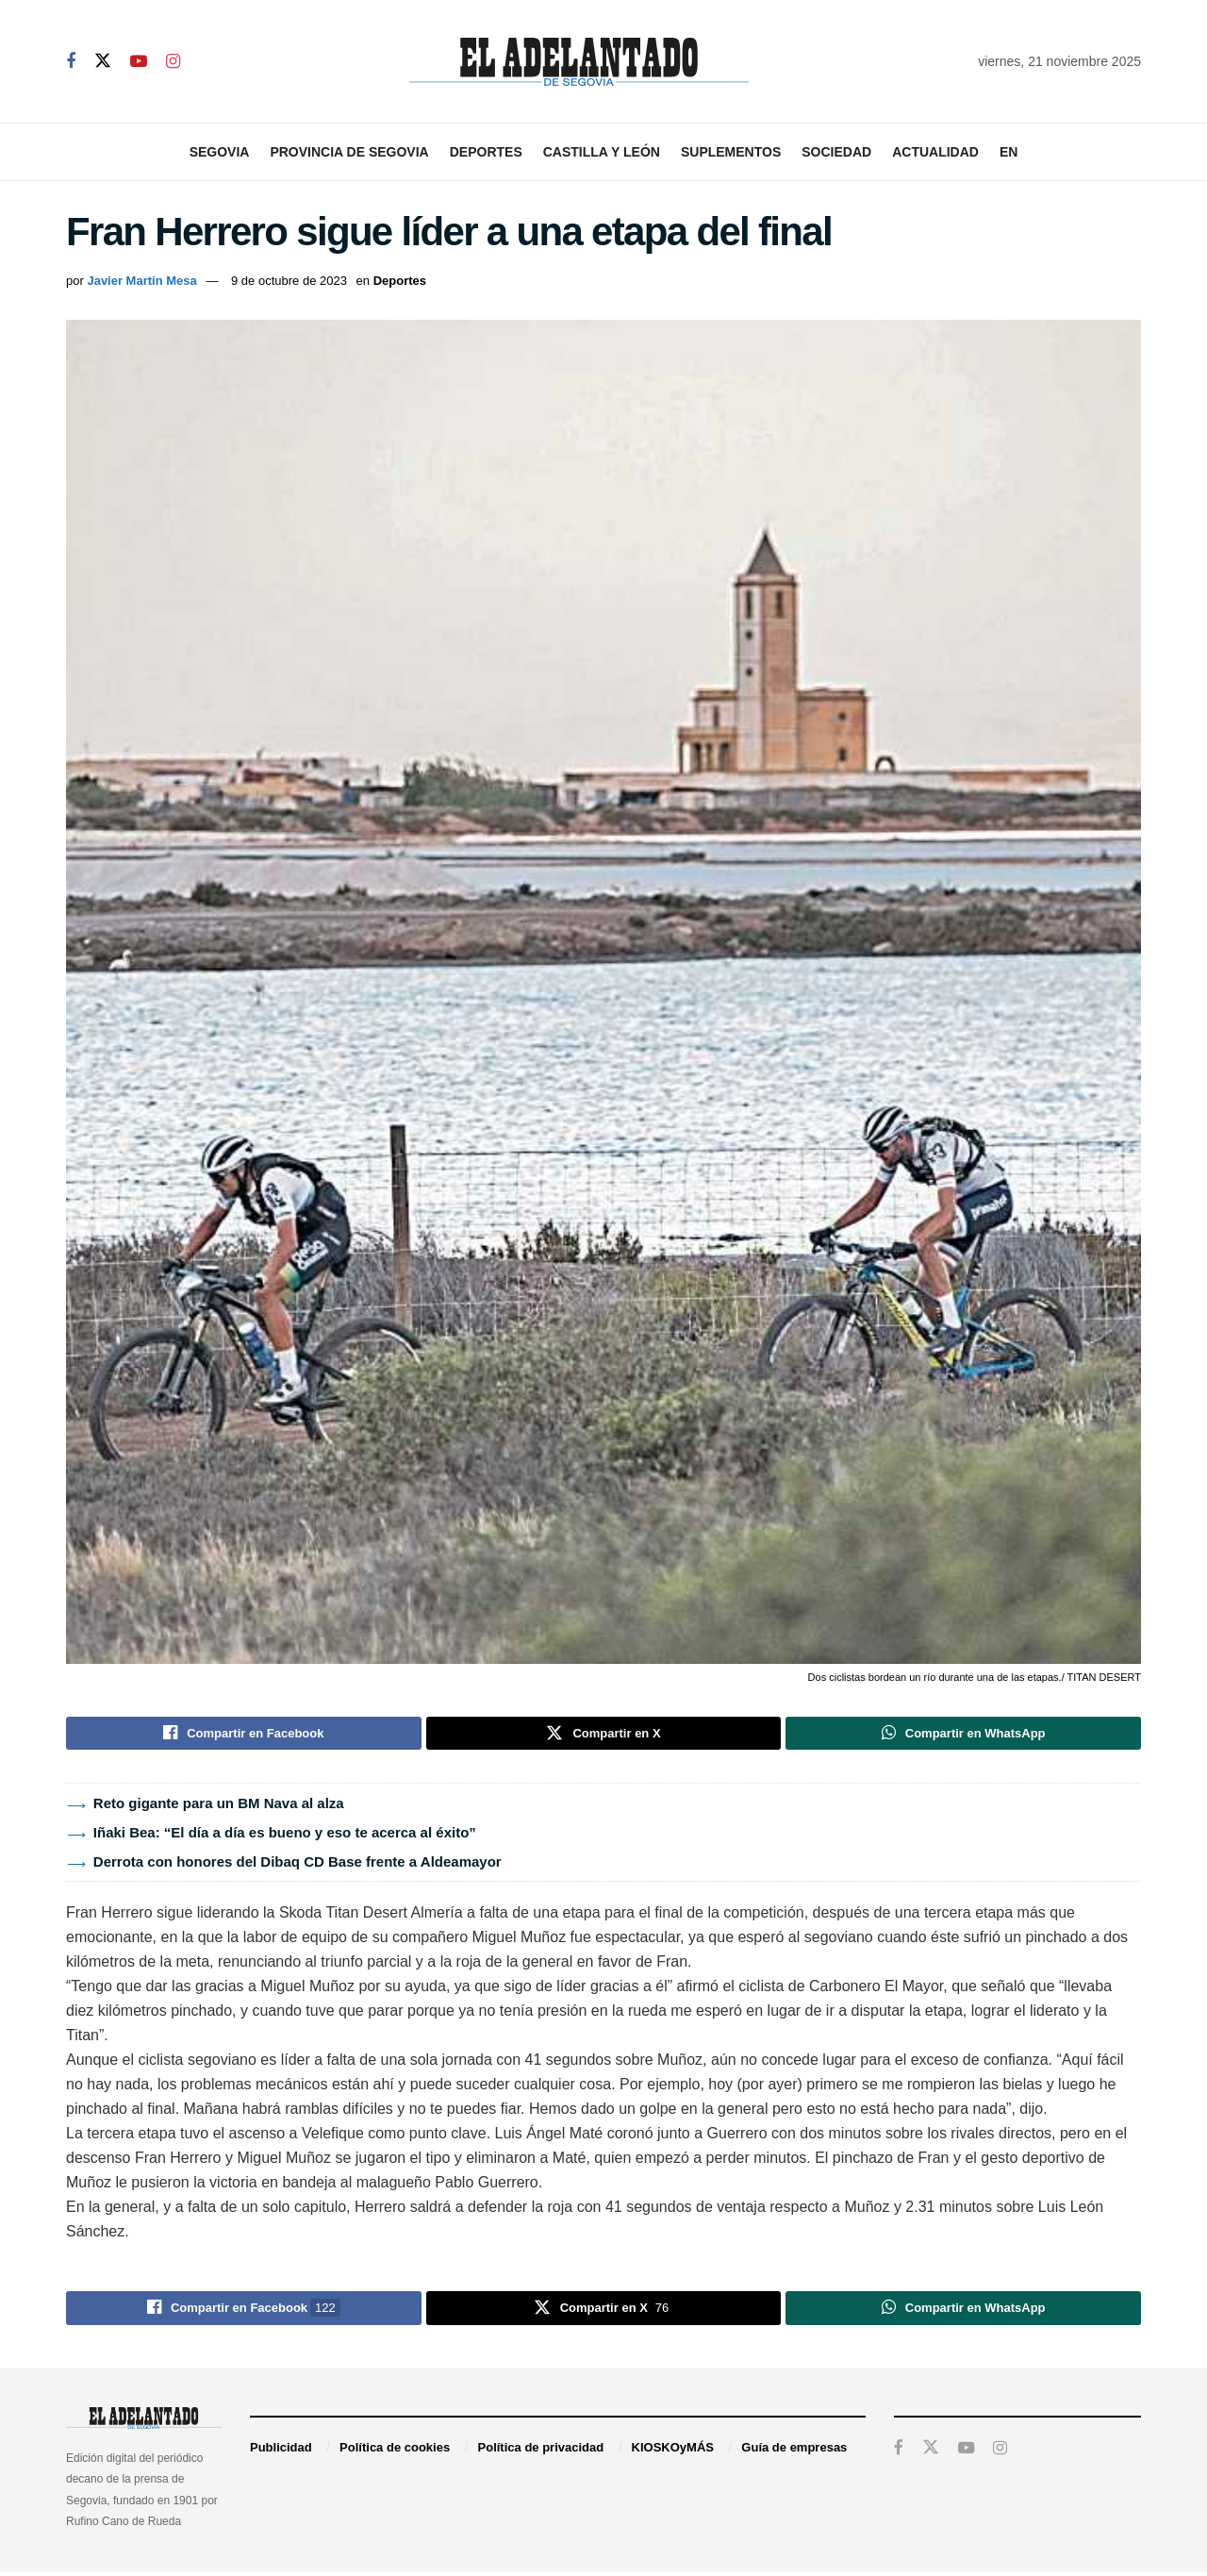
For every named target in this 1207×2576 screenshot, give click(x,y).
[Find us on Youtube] (138, 62)
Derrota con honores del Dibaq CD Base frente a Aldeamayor (297, 1864)
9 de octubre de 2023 (289, 281)
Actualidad (935, 151)
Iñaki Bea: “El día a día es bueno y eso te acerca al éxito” (284, 1835)
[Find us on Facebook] (70, 62)
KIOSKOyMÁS (673, 2452)
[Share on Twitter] (604, 1735)
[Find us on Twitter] (102, 61)
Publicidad (281, 2452)
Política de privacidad (541, 2452)
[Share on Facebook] (244, 1735)
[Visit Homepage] (579, 62)
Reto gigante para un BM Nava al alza (218, 1806)
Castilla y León (601, 151)
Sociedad (836, 151)
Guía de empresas (794, 2452)
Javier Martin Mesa (141, 281)
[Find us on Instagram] (173, 62)
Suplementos (731, 151)
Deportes (486, 151)
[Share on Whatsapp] (963, 1735)
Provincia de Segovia (349, 151)
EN (1008, 151)
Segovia (220, 151)
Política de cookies (394, 2452)
